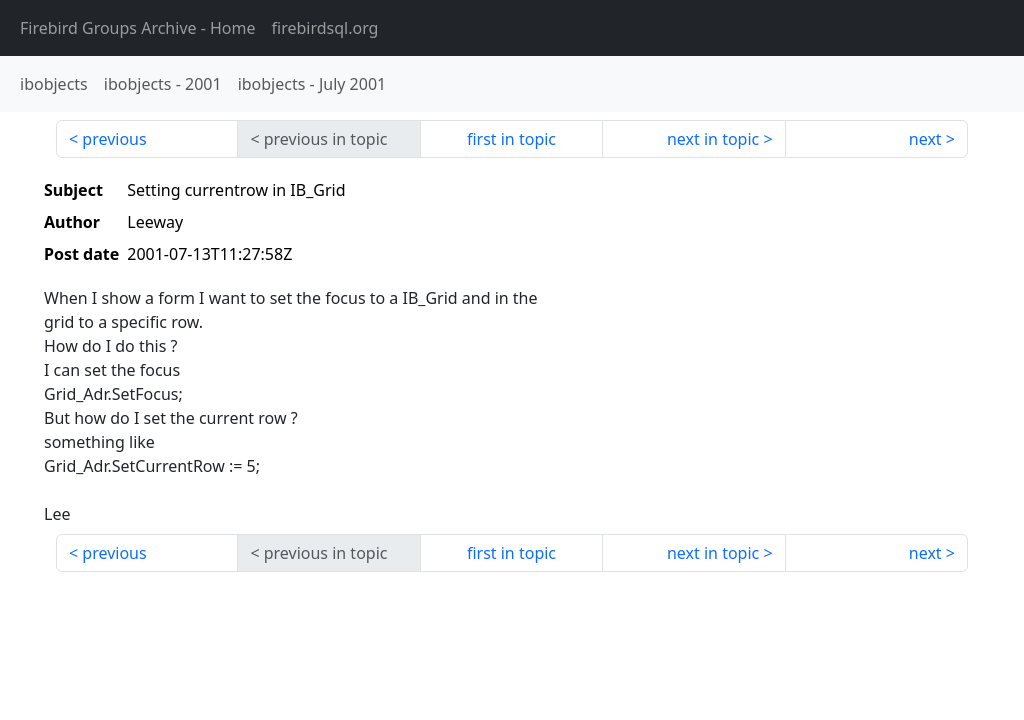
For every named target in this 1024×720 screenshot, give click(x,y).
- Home (138, 28)
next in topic (713, 139)
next (925, 139)
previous (114, 139)
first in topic (511, 139)
